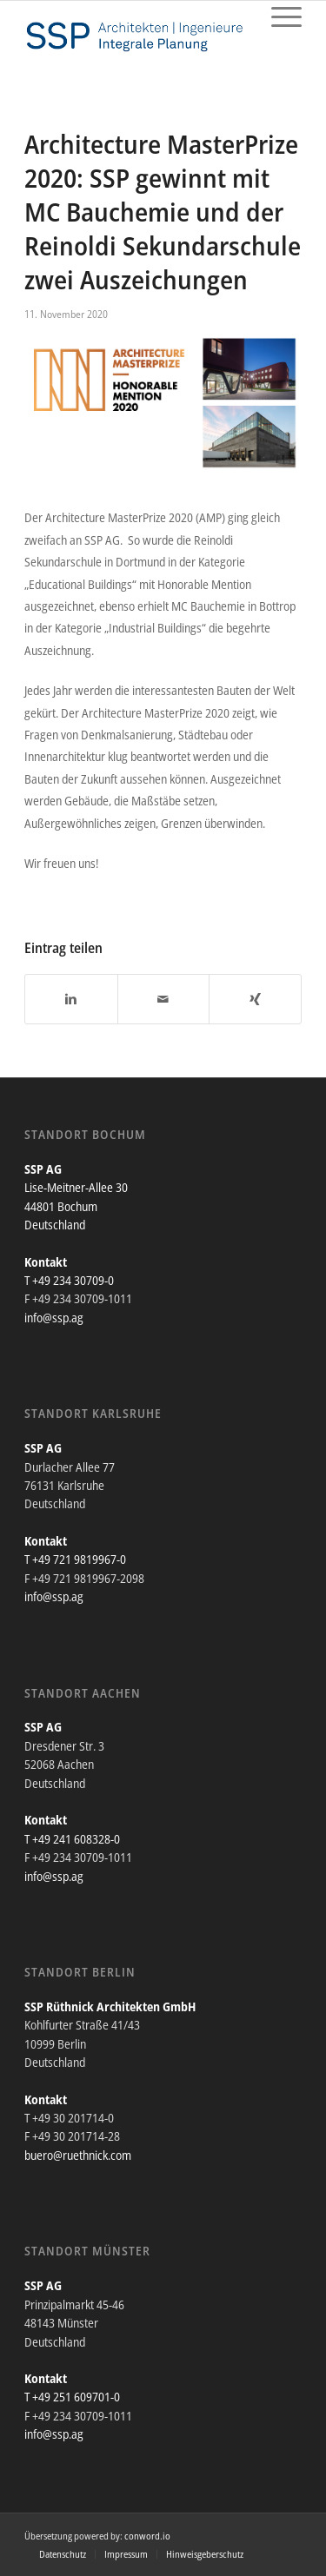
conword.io (147, 2535)
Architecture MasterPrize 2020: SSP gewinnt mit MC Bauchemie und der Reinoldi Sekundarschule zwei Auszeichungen (162, 211)
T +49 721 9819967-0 (75, 1559)
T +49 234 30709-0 (69, 1280)
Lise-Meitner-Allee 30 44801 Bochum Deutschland (76, 1206)
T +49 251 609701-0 (72, 2396)
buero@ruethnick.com (77, 2155)
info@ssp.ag (53, 1317)
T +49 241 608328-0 (72, 1839)
